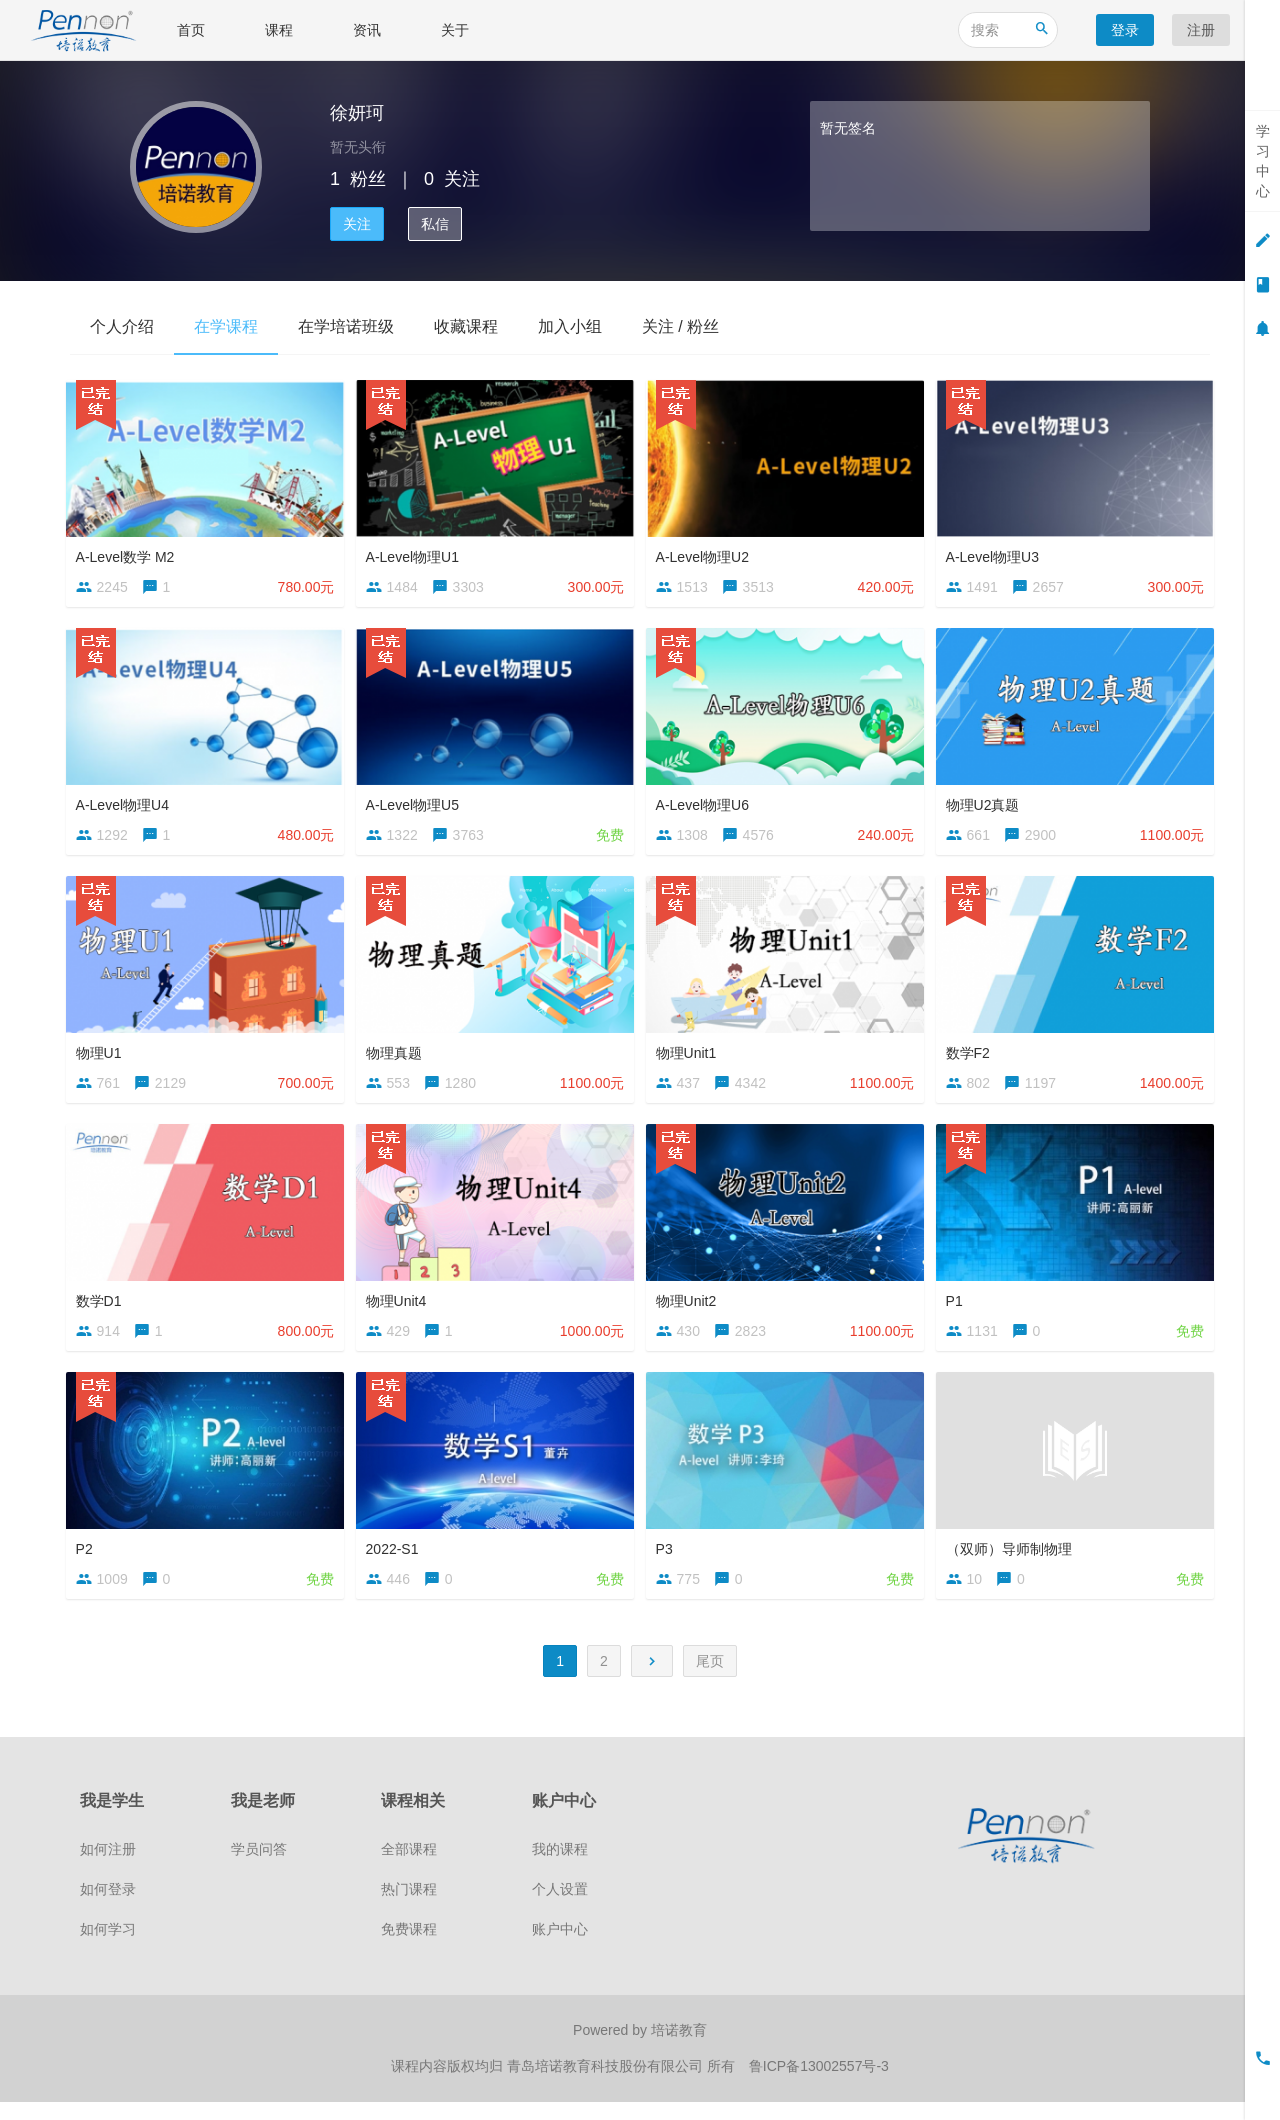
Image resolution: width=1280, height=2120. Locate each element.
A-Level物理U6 (706, 804)
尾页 (710, 1680)
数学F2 (972, 1055)
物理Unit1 (690, 1055)
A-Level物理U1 (416, 552)
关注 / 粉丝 (680, 326)
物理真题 (398, 1055)
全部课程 (409, 1869)
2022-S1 (396, 1559)
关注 (357, 224)
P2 (88, 1559)
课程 (279, 30)
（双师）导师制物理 (1013, 1559)
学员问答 (259, 1869)
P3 (668, 1559)
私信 (435, 224)
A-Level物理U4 (126, 804)
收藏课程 (466, 326)
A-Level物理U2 (706, 552)
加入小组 (570, 326)
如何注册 (108, 1869)
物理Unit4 (400, 1307)
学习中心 (1263, 161)
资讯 (367, 30)
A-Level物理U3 (996, 552)
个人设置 (560, 1909)
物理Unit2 (690, 1307)
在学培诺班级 (346, 326)
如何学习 (108, 1949)
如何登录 (108, 1909)
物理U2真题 (987, 804)
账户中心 (560, 1949)
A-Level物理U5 (416, 804)
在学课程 (226, 326)
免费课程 (409, 1949)
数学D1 (103, 1307)
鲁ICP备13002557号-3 (819, 2085)
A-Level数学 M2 (129, 552)
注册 (1201, 30)
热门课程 (409, 1909)
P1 (958, 1307)
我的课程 (560, 1869)
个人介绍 (122, 326)
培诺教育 (679, 2050)
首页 (191, 30)
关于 (455, 30)
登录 (1125, 30)
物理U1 (103, 1055)
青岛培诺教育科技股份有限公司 (607, 2085)
